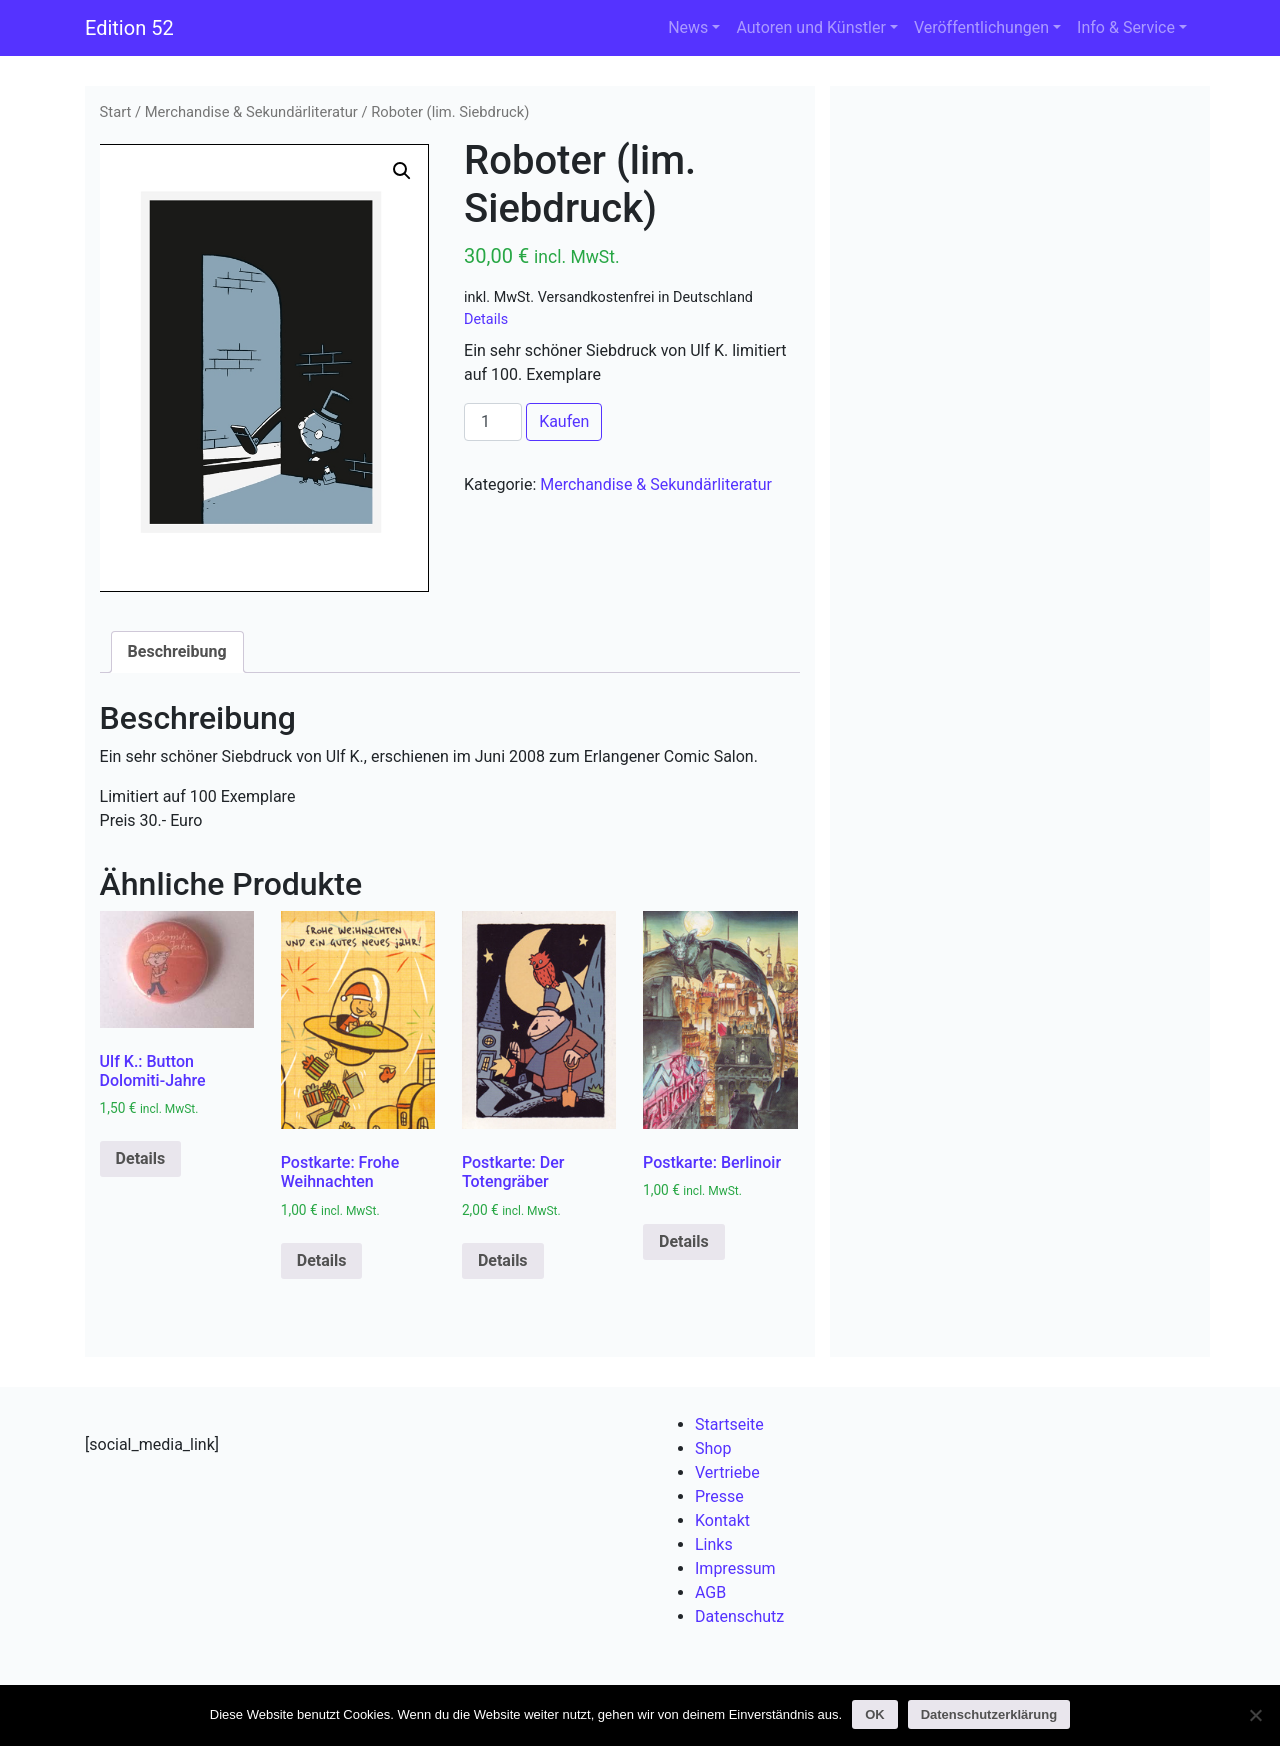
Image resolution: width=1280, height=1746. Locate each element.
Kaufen (564, 421)
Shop (713, 1448)
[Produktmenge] (493, 422)
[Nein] (1255, 1715)
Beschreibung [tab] (177, 651)
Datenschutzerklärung (989, 1714)
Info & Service (1126, 27)
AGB (710, 1592)
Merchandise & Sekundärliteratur (251, 112)
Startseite (729, 1424)
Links (714, 1544)
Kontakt (722, 1520)
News (688, 27)
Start (116, 112)
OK (875, 1714)
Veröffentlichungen (981, 27)
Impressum (735, 1568)
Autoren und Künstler (810, 27)
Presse (719, 1496)
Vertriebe (727, 1472)
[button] (402, 171)
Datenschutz (739, 1616)
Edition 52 (129, 28)
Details (486, 319)
